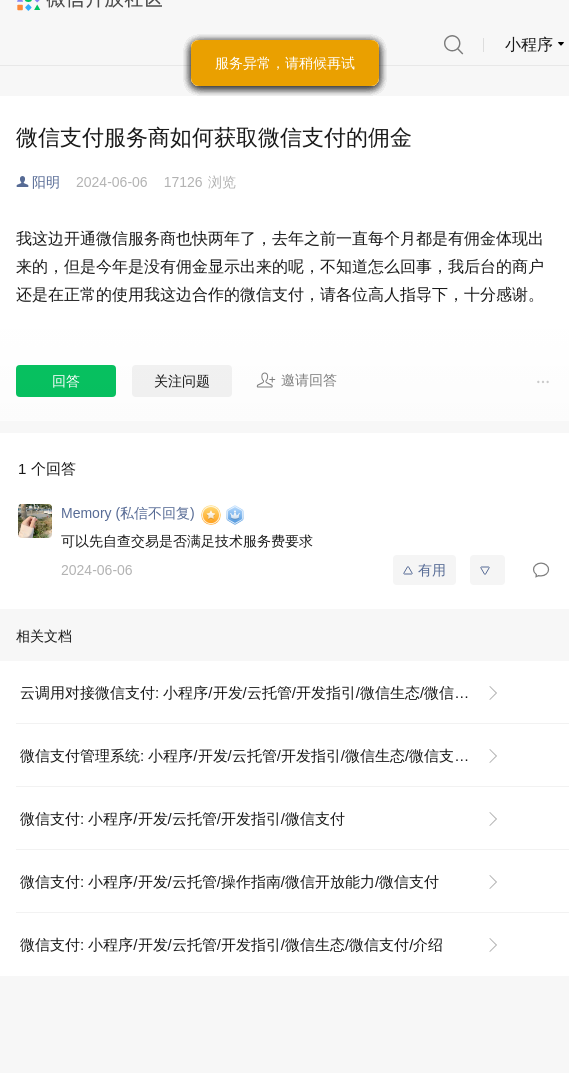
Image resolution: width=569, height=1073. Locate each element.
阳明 (46, 182)
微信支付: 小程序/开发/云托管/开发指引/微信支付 (182, 818)
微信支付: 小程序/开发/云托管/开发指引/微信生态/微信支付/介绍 (231, 944)
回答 (66, 381)
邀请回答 (296, 380)
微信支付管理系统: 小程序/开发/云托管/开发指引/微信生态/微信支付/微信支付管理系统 (267, 755)
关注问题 (182, 381)
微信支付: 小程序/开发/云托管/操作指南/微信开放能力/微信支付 (229, 881)
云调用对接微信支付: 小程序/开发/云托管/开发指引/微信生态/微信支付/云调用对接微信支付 (267, 692)
